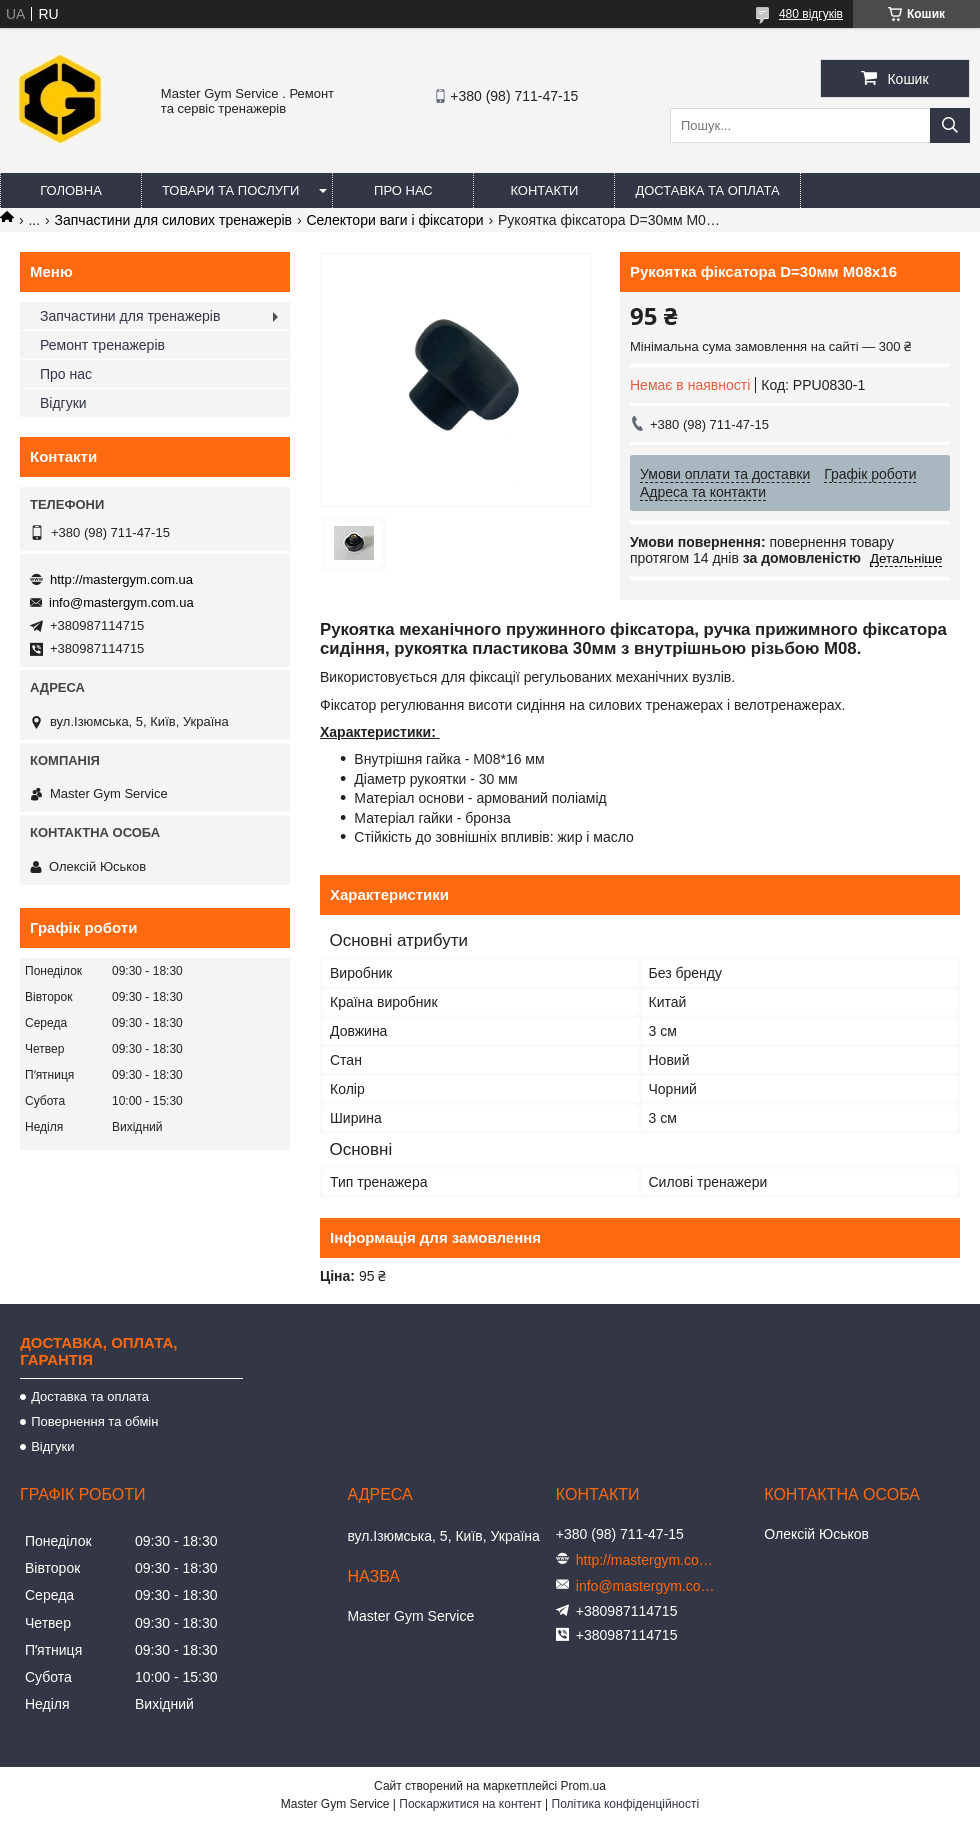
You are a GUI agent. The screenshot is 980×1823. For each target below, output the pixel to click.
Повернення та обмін (94, 1421)
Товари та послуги (230, 190)
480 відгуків (811, 14)
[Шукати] (950, 125)
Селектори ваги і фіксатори (394, 220)
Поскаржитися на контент (470, 1804)
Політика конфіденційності (626, 1804)
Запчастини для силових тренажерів (173, 220)
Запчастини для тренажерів (130, 316)
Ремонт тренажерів (102, 345)
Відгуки (63, 403)
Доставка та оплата (707, 190)
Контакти (544, 190)
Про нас (403, 190)
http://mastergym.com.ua (121, 579)
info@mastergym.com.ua (121, 602)
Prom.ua (583, 1786)
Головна (71, 190)
